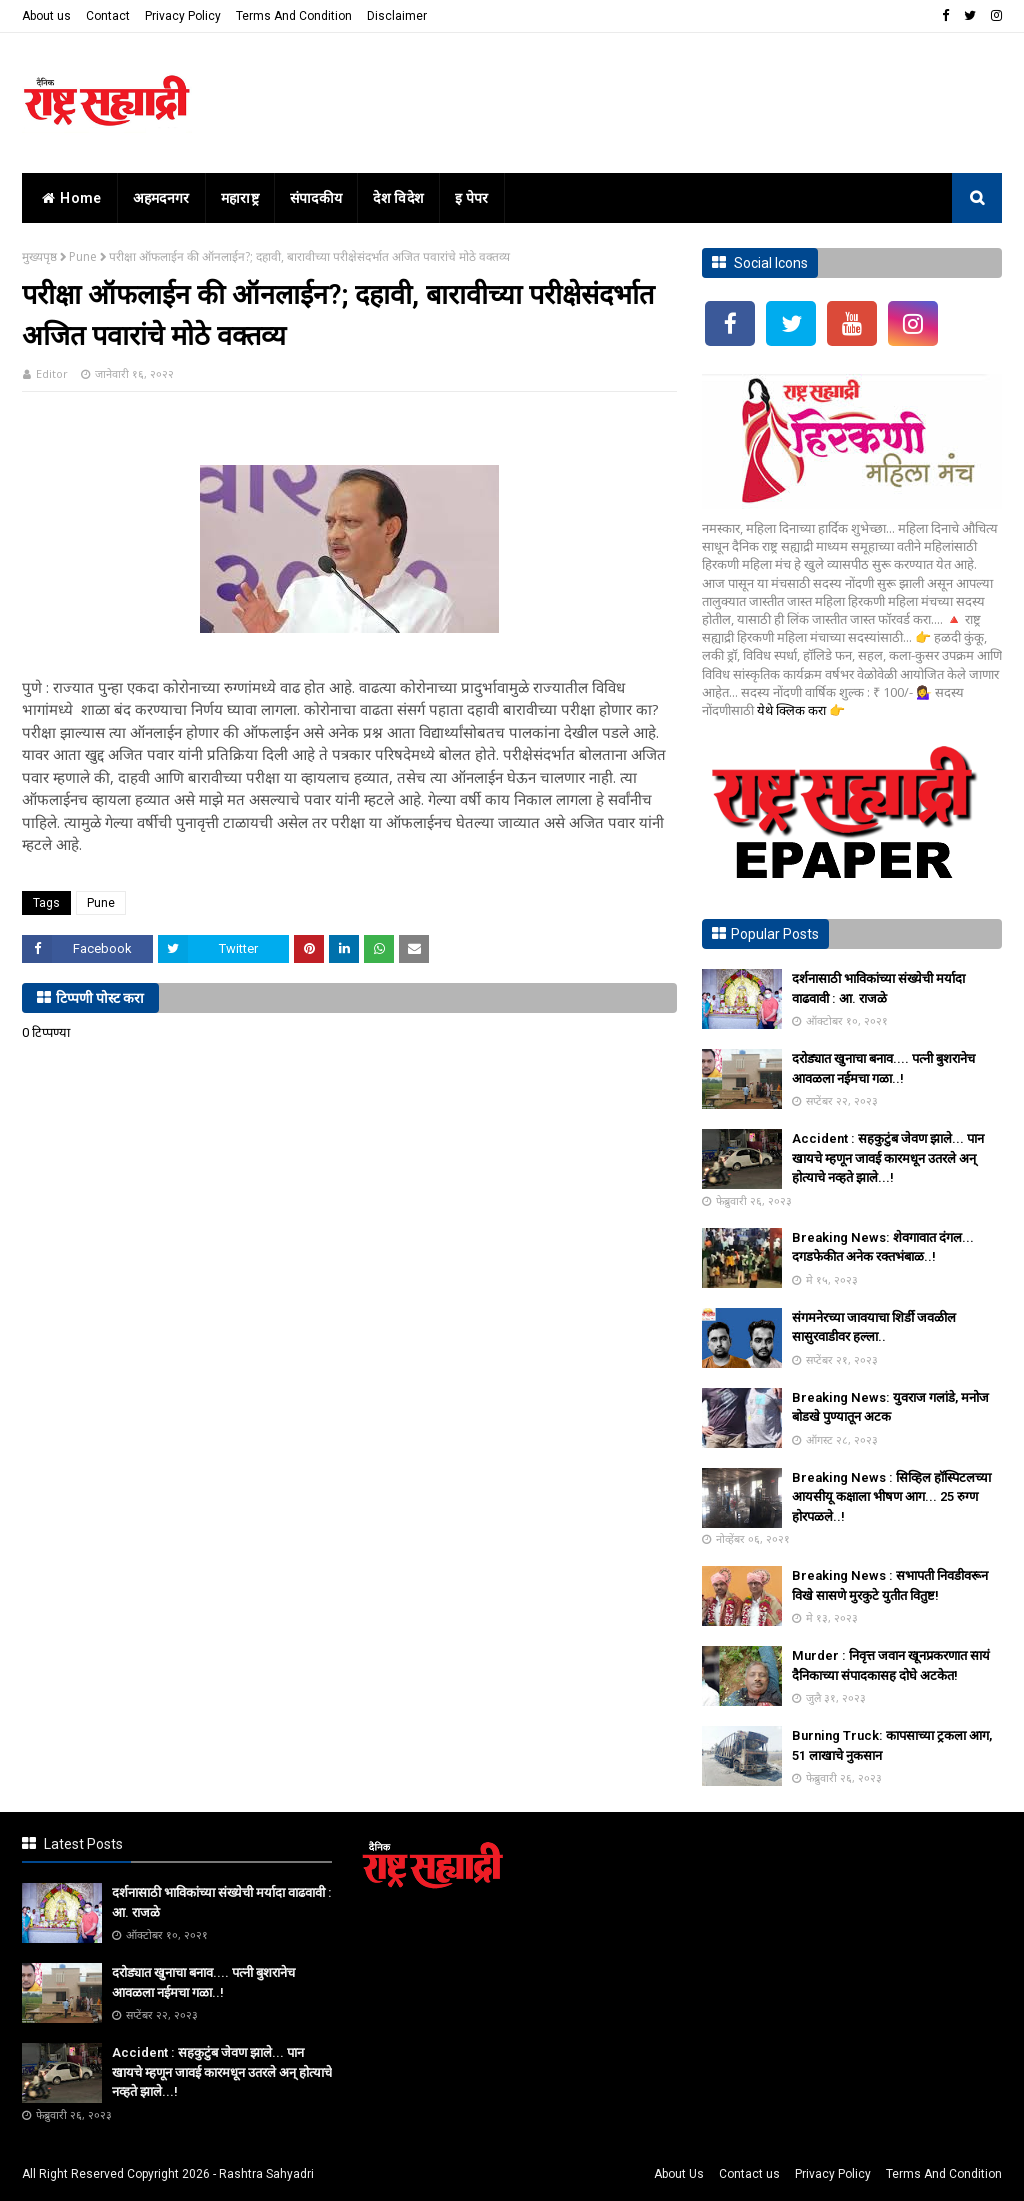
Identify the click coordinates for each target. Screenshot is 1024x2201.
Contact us (749, 2174)
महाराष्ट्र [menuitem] (240, 198)
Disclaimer (397, 16)
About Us (679, 2174)
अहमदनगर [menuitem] (161, 198)
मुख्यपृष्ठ (39, 256)
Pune (83, 256)
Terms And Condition (294, 16)
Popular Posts (775, 934)
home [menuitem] (69, 198)
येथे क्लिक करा (793, 710)
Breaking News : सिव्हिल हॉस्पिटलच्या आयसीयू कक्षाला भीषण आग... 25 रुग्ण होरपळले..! (891, 1497)
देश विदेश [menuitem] (398, 198)
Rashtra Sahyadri (266, 2174)
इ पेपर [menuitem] (472, 198)
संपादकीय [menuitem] (316, 198)
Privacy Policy (183, 16)
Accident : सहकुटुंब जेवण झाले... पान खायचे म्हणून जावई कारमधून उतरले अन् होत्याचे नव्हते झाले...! (888, 1158)
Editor (52, 373)
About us (46, 16)
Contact (108, 16)
